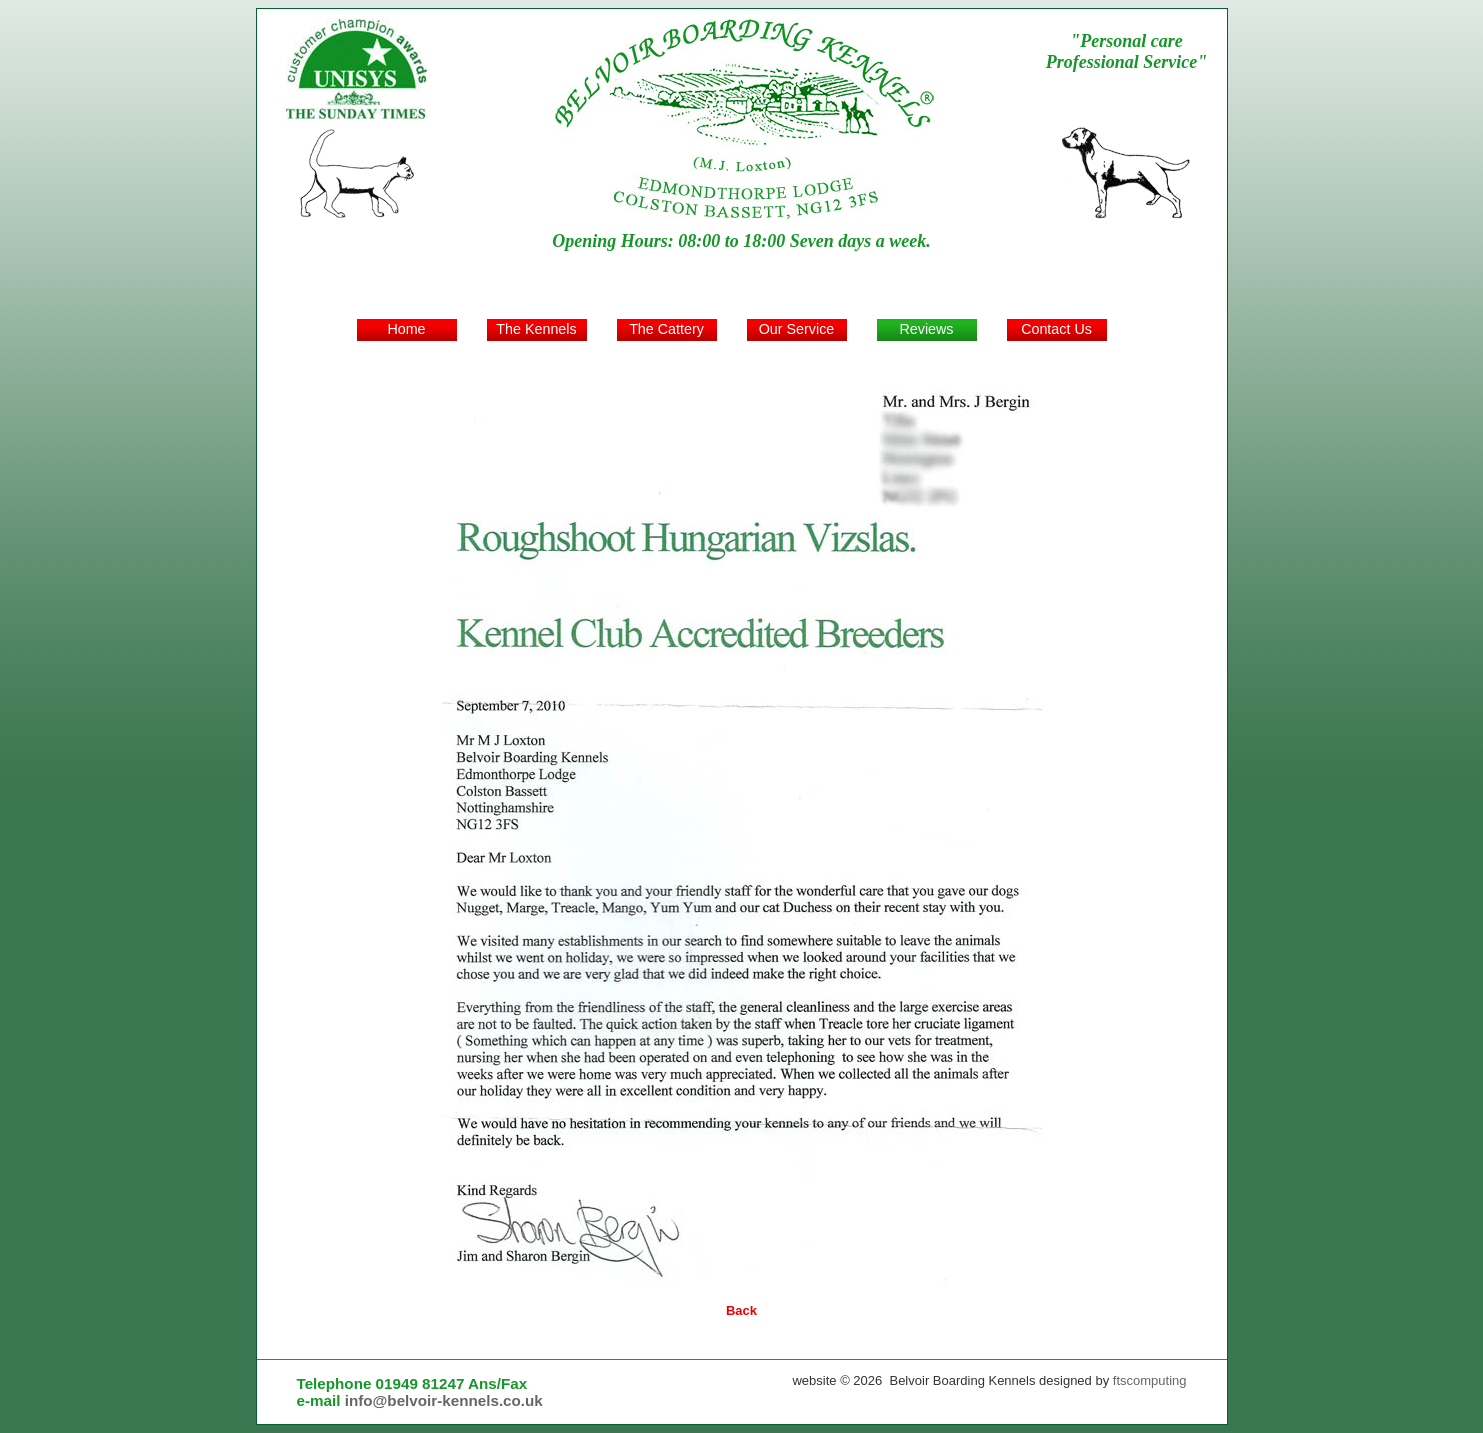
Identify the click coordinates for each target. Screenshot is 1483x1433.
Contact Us (1056, 329)
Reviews (926, 329)
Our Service (796, 329)
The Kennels (536, 329)
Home (406, 329)
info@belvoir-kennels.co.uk (444, 1400)
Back (741, 1310)
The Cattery (666, 329)
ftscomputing (1150, 1380)
